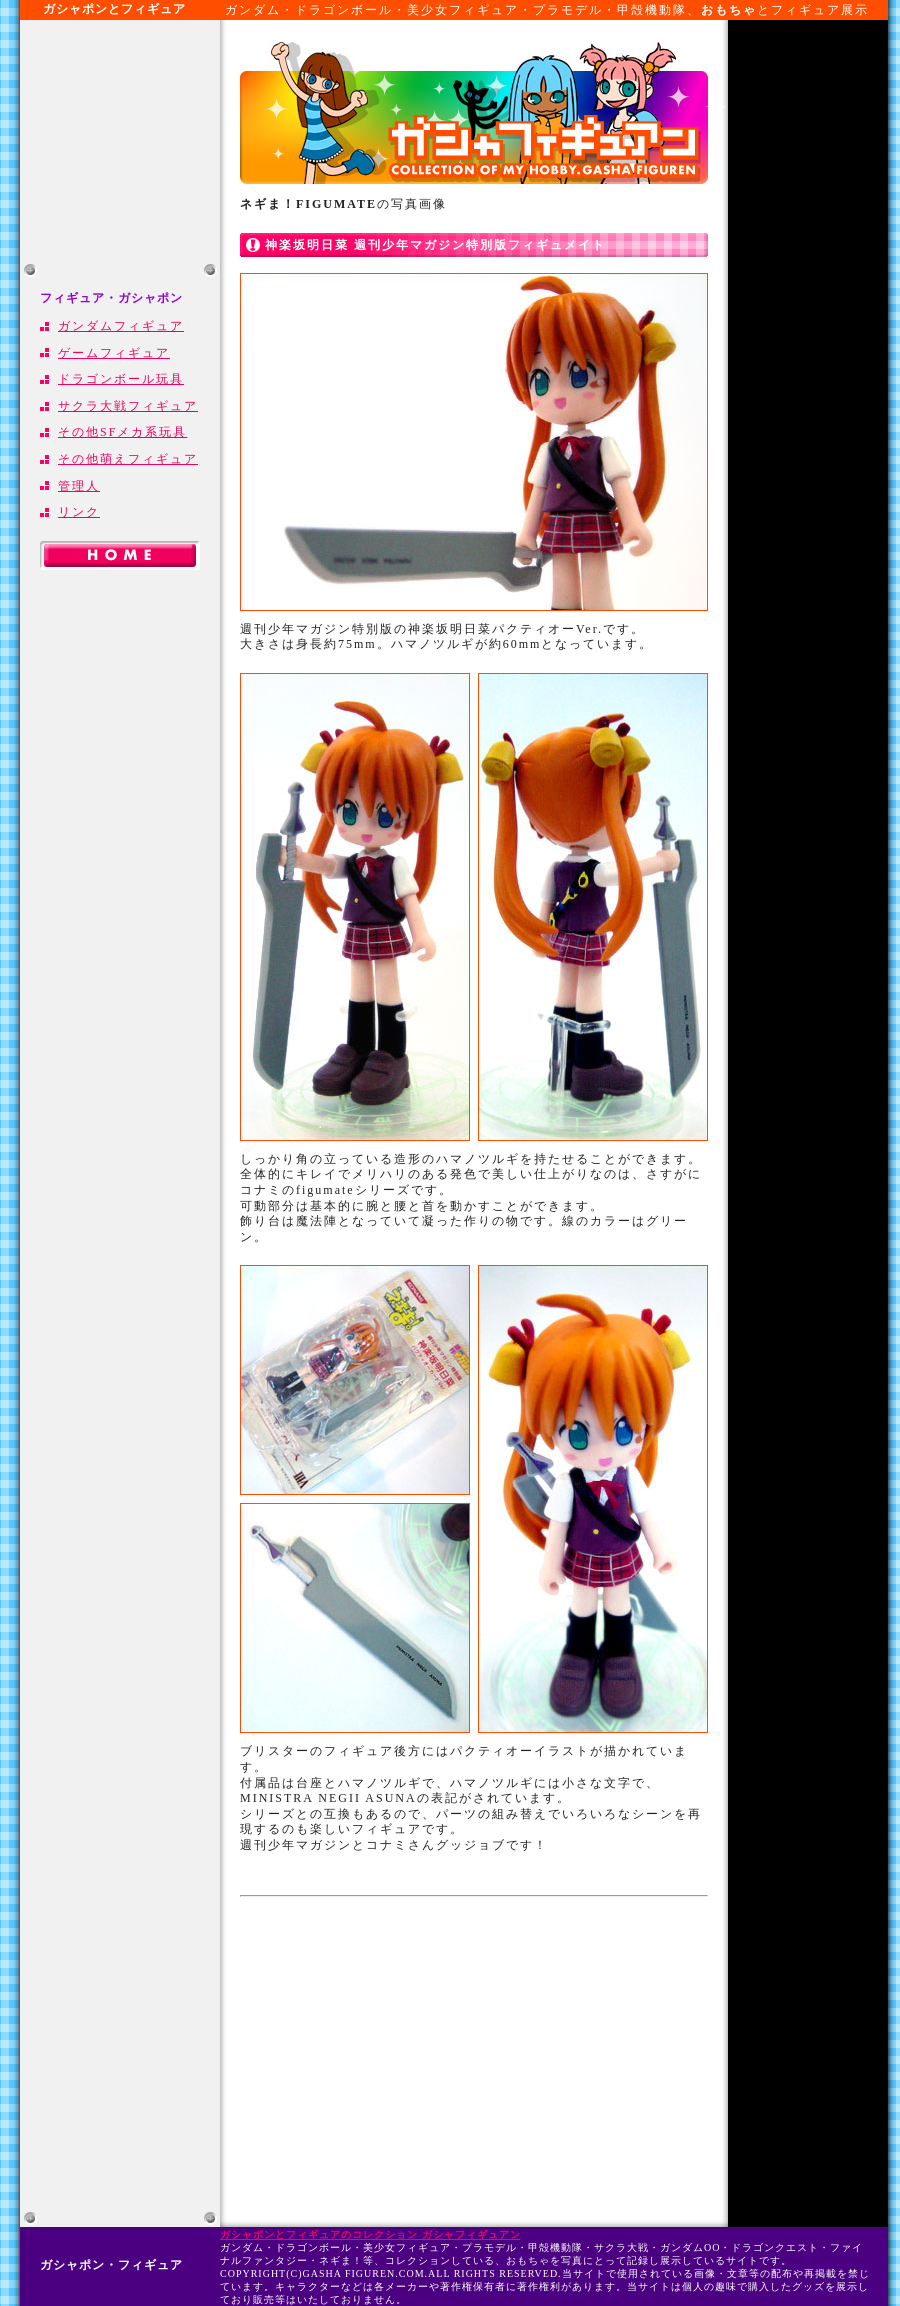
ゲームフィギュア (114, 353)
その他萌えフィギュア (128, 459)
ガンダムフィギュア (121, 326)
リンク (79, 512)
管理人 (79, 486)
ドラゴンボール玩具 (121, 379)
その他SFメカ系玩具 (122, 432)
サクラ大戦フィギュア (128, 406)
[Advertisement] (120, 140)
